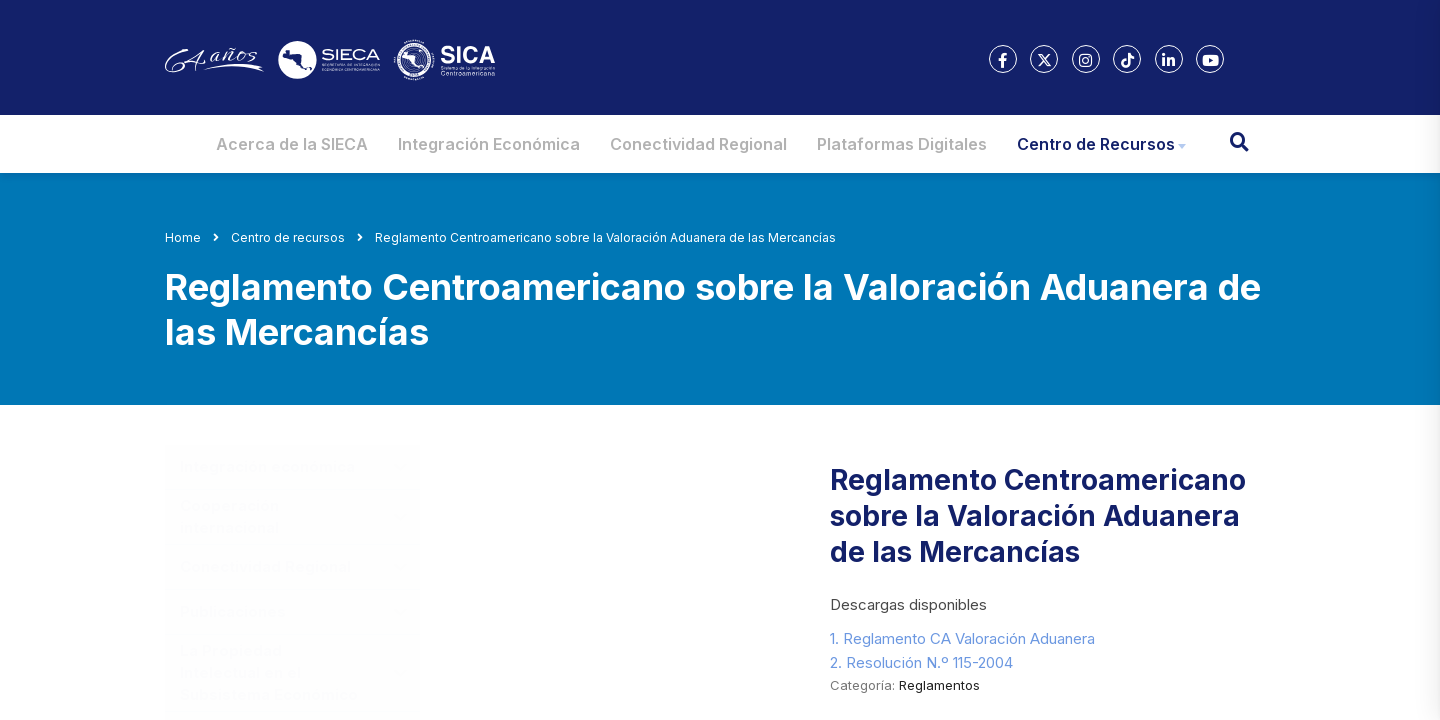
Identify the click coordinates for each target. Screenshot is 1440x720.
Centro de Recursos (1096, 144)
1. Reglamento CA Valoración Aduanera (962, 638)
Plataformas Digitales (902, 144)
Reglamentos (939, 685)
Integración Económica (489, 144)
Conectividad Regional (698, 144)
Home (183, 237)
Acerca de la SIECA (292, 144)
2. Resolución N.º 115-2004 (921, 662)
